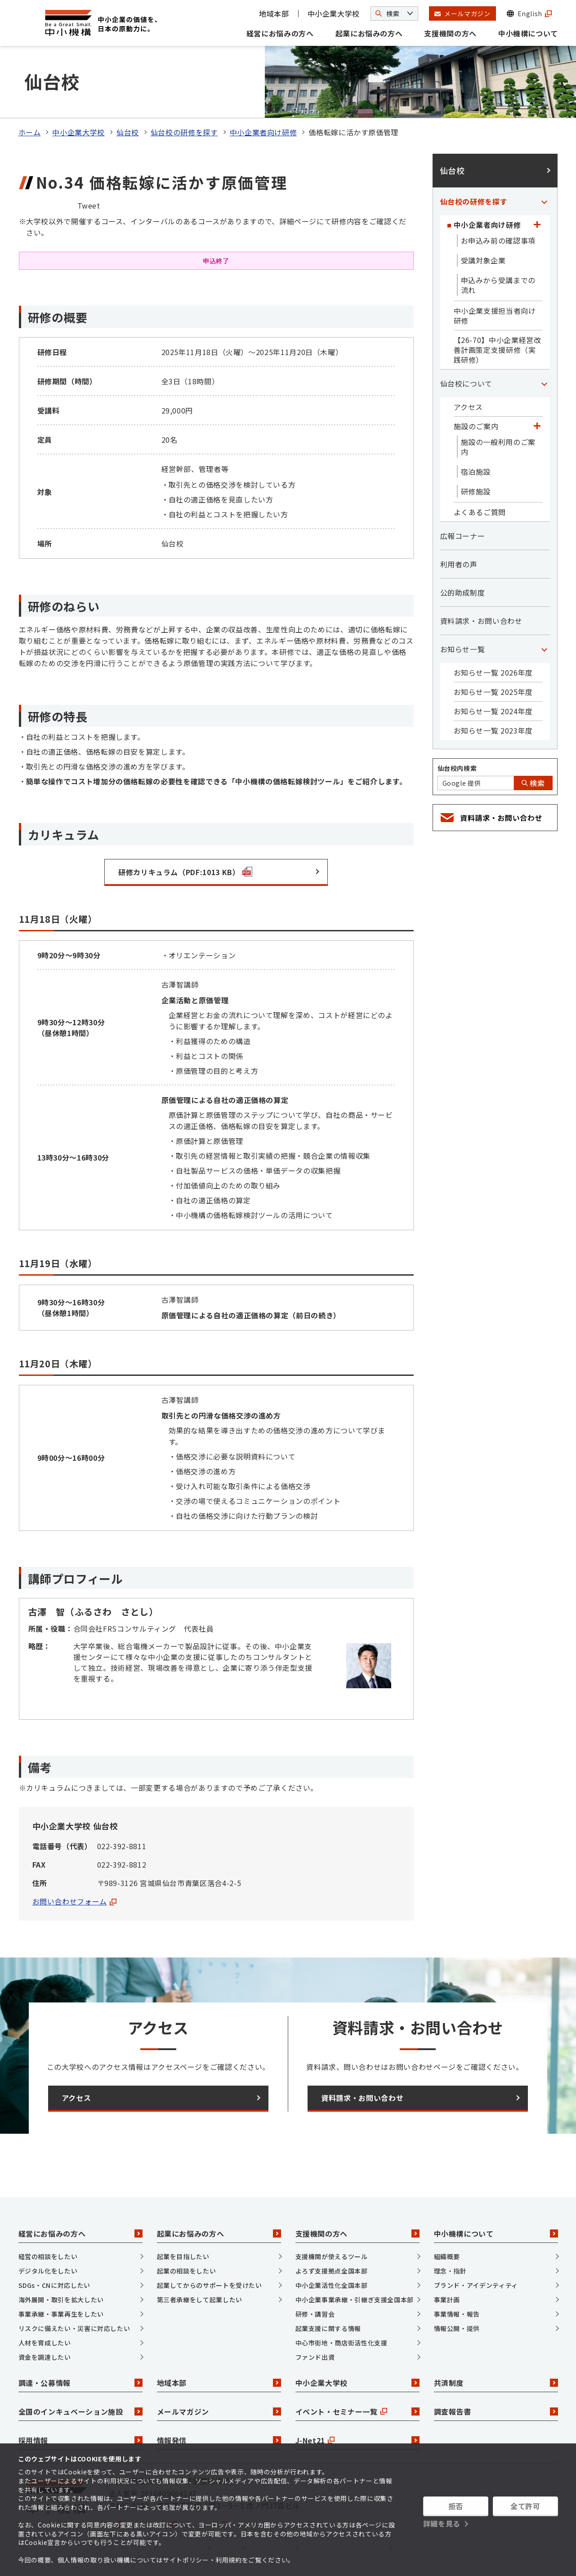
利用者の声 (459, 564)
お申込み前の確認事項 (498, 240)
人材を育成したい (44, 2342)
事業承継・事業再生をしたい (61, 2313)
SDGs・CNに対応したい (54, 2285)
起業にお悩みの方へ (369, 33)
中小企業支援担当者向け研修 (495, 315)
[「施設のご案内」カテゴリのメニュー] (537, 426)
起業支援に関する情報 (328, 2328)
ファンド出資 (315, 2357)
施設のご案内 (476, 426)
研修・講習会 (315, 2313)
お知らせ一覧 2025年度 (493, 691)
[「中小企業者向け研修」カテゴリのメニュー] (537, 224)
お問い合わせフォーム (74, 1901)
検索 (533, 783)
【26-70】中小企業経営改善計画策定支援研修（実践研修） (497, 349)
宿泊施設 (476, 471)
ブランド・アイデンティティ (476, 2285)
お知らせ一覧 (462, 649)
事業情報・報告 (457, 2313)
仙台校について (466, 383)
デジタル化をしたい (48, 2270)
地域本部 (274, 13)
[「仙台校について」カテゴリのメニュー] (544, 383)
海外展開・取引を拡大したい (61, 2299)
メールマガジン (219, 2411)
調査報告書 (496, 2411)
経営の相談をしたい (48, 2256)
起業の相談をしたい (186, 2270)
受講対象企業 (483, 260)
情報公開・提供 (457, 2328)
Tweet (88, 205)
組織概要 (447, 2256)
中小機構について (528, 33)
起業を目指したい (183, 2256)
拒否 (455, 2505)
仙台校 (127, 132)
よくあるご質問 (480, 512)
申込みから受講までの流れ (498, 285)
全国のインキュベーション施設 (80, 2411)
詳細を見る (441, 2523)
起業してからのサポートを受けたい (209, 2285)
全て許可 (525, 2505)
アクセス (468, 406)
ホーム (29, 132)
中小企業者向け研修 (263, 132)
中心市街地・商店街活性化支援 (341, 2342)
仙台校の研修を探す (184, 132)
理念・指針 (450, 2270)
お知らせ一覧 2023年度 (493, 730)
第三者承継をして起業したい (199, 2299)
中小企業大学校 (334, 13)
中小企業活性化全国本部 (331, 2285)
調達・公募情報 (80, 2382)
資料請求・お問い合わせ (481, 620)
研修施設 (476, 491)
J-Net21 (357, 2440)
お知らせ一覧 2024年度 (493, 711)
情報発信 (219, 2440)
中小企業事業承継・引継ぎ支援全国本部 (354, 2299)
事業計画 (447, 2299)
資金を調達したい (44, 2357)
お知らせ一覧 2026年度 (493, 672)
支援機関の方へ (450, 33)
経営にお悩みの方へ (280, 33)
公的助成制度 (462, 592)
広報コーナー (462, 535)
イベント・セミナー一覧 (357, 2411)
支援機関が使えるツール (331, 2256)
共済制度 (496, 2382)
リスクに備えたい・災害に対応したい (74, 2328)
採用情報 (80, 2440)
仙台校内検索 (457, 768)
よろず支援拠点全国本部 (331, 2270)
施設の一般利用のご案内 (498, 446)
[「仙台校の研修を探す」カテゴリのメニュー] (544, 201)
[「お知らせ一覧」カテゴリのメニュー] (544, 649)
